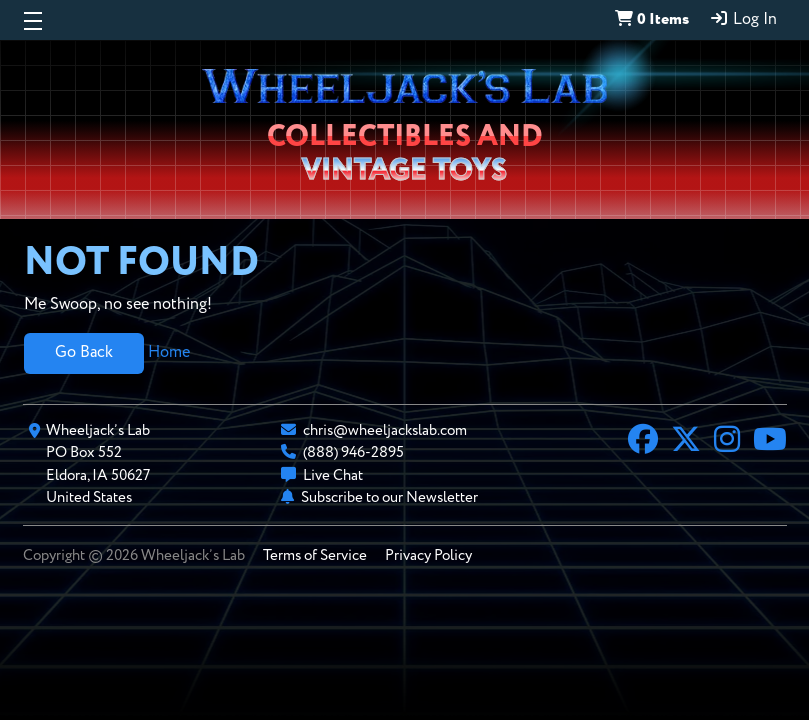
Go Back (84, 352)
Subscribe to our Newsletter (389, 497)
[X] (686, 442)
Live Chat (333, 475)
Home (169, 352)
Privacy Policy (428, 555)
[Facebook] (643, 442)
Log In (743, 19)
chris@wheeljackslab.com (385, 430)
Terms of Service (315, 555)
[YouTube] (770, 442)
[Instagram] (727, 442)
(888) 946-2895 (353, 452)
